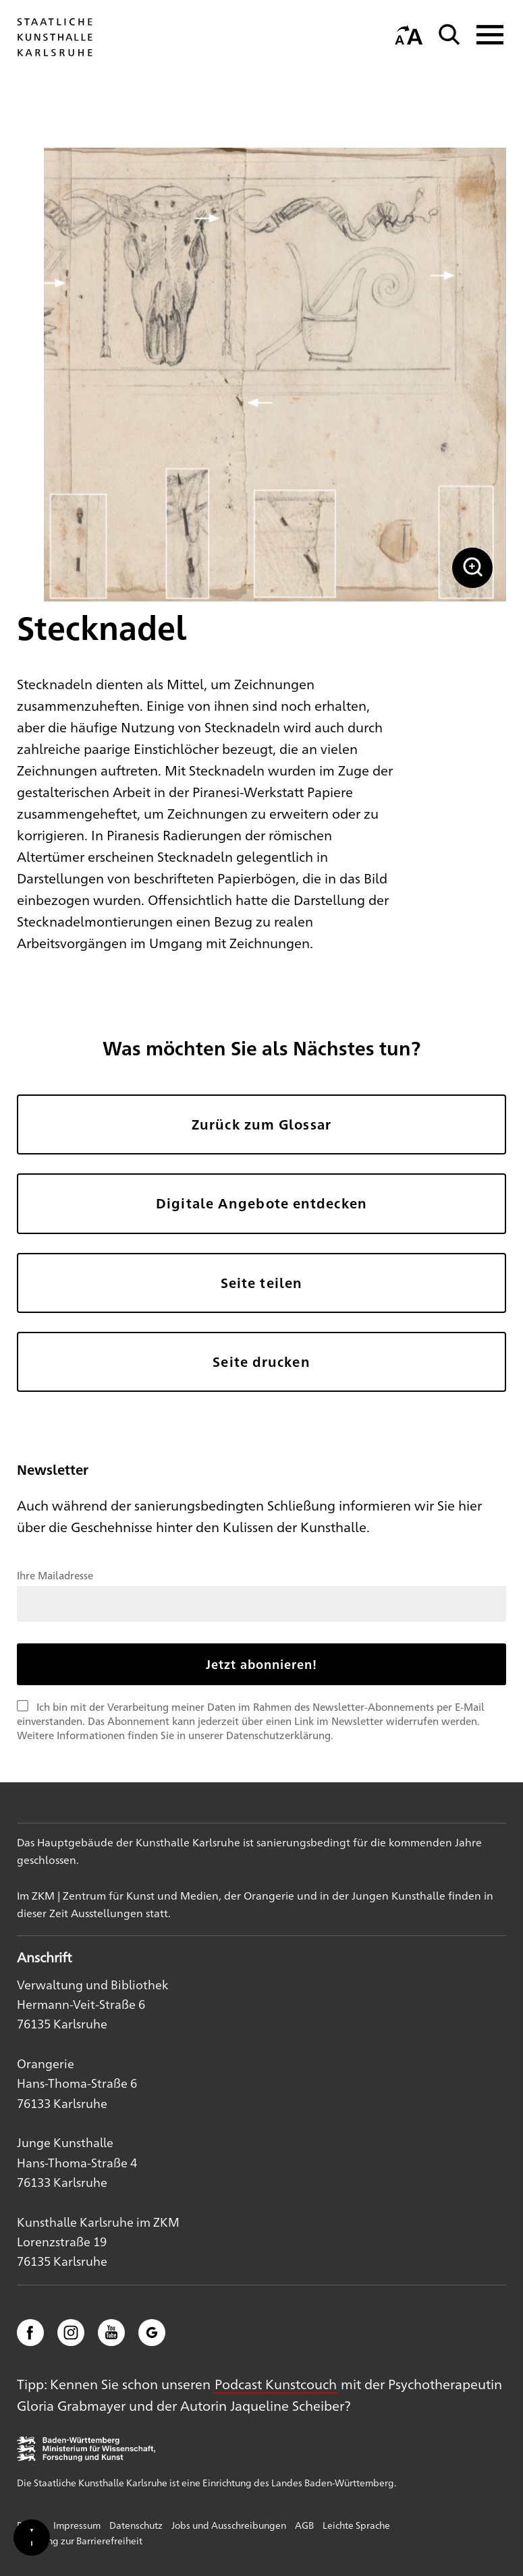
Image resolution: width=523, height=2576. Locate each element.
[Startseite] (54, 56)
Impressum (77, 2525)
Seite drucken (261, 1361)
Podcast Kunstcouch (276, 2383)
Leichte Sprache (356, 2525)
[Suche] (449, 34)
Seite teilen (261, 1282)
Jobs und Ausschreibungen (228, 2525)
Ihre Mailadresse (55, 1575)
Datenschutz (136, 2525)
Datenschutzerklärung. (279, 1734)
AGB (304, 2525)
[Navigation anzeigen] (486, 34)
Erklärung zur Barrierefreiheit (79, 2540)
